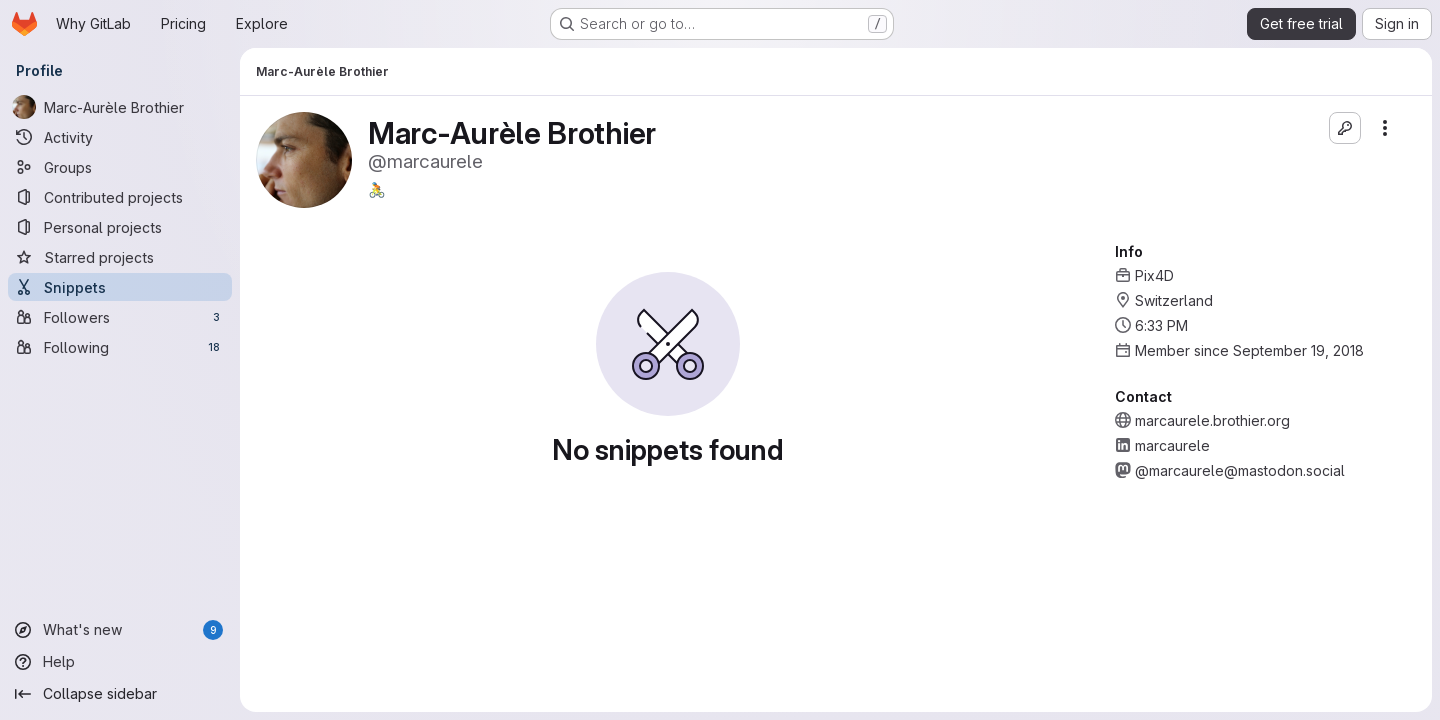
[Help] (120, 662)
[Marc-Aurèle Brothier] (120, 107)
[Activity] (120, 137)
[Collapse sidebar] (120, 694)
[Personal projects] (120, 227)
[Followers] (120, 317)
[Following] (120, 347)
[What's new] (120, 630)
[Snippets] (120, 287)
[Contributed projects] (120, 197)
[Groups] (120, 167)
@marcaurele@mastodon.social (1240, 470)
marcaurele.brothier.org (1212, 420)
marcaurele (1172, 445)
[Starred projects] (120, 257)
